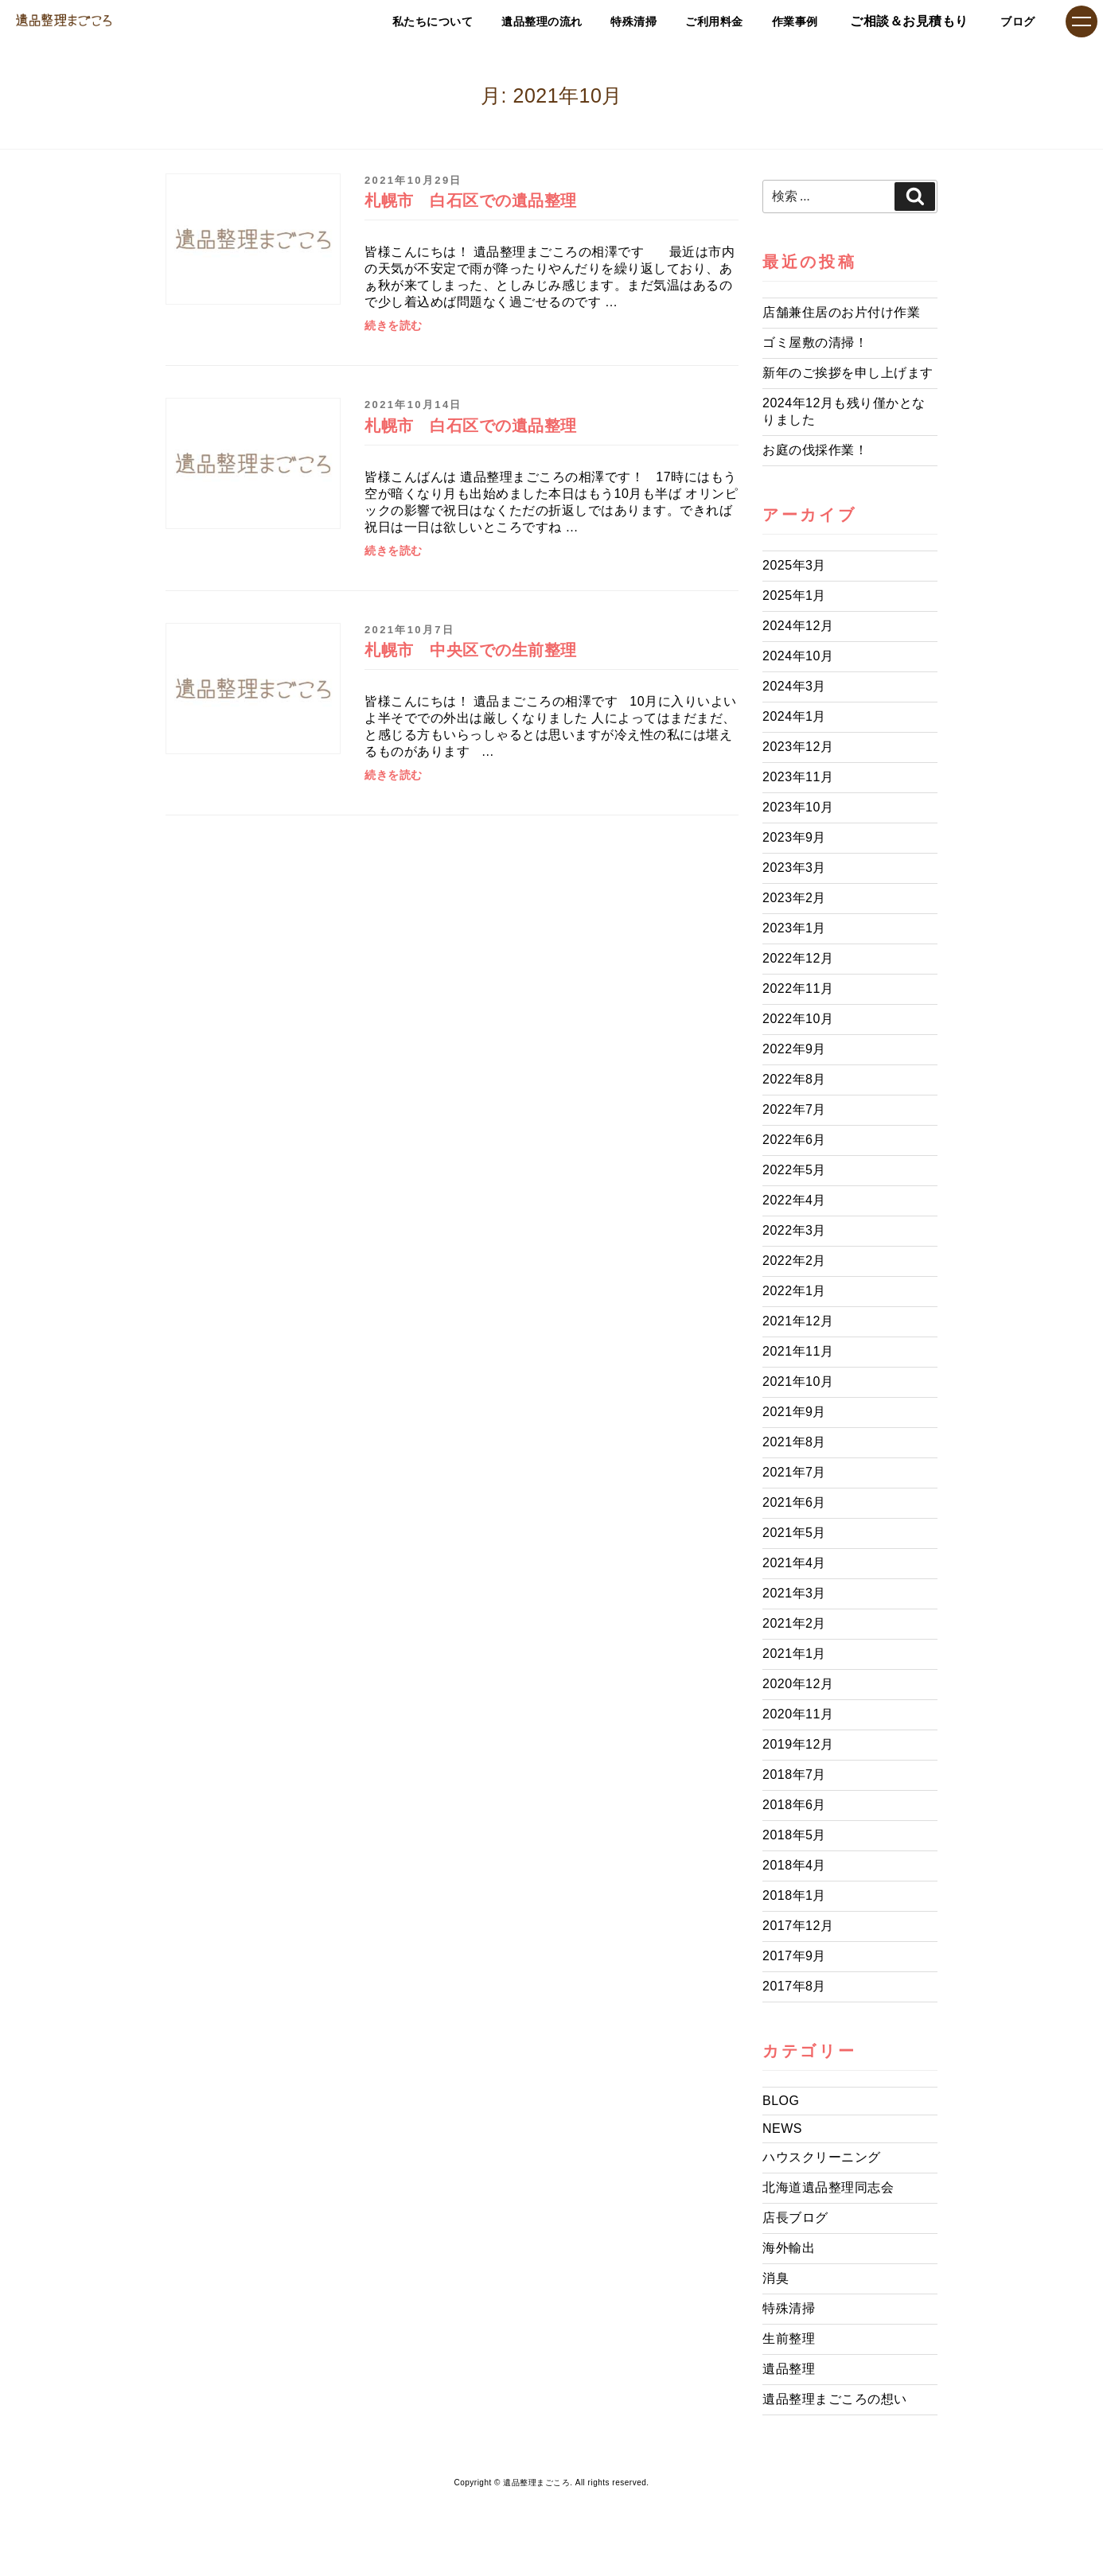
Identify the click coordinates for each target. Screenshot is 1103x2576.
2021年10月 (797, 1381)
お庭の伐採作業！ (814, 450)
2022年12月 (797, 958)
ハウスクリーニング (821, 2157)
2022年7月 (794, 1109)
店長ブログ (795, 2217)
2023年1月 (794, 928)
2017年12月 (797, 1925)
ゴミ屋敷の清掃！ (814, 342)
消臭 (775, 2278)
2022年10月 (797, 1018)
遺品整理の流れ (478, 21)
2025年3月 (794, 565)
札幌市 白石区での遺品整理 (470, 200)
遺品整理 (788, 2369)
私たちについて (351, 21)
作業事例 (776, 21)
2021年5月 (794, 1532)
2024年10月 (797, 656)
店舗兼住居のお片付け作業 (841, 312)
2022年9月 (794, 1049)
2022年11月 (797, 988)
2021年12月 (797, 1321)
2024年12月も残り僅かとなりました (844, 411)
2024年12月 (797, 625)
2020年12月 (797, 1684)
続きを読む (393, 326)
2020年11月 (797, 1714)
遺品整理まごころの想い (834, 2399)
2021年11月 (797, 1351)
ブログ (1012, 21)
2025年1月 (794, 595)
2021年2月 (794, 1623)
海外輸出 (788, 2248)
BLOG (780, 2100)
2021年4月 (794, 1563)
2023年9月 (794, 837)
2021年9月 (794, 1411)
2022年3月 (794, 1230)
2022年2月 (794, 1260)
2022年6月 (794, 1139)
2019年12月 (797, 1744)
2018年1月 (794, 1895)
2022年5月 (794, 1170)
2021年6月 (794, 1502)
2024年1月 (794, 716)
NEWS (782, 2128)
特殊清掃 (586, 21)
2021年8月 (794, 1442)
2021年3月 (794, 1593)
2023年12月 (797, 746)
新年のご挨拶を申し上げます (847, 372)
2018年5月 (794, 1835)
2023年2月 (794, 898)
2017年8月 (794, 1986)
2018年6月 (794, 1804)
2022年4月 (794, 1200)
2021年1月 (794, 1653)
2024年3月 (794, 686)
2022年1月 (794, 1291)
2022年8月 (794, 1079)
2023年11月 (797, 777)
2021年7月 (794, 1472)
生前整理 (788, 2338)
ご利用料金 (682, 21)
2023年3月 (794, 867)
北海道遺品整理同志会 (828, 2187)
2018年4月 (794, 1865)
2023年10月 (797, 807)
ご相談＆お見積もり (897, 21)
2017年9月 (794, 1956)
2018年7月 (794, 1774)
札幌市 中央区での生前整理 (470, 650)
